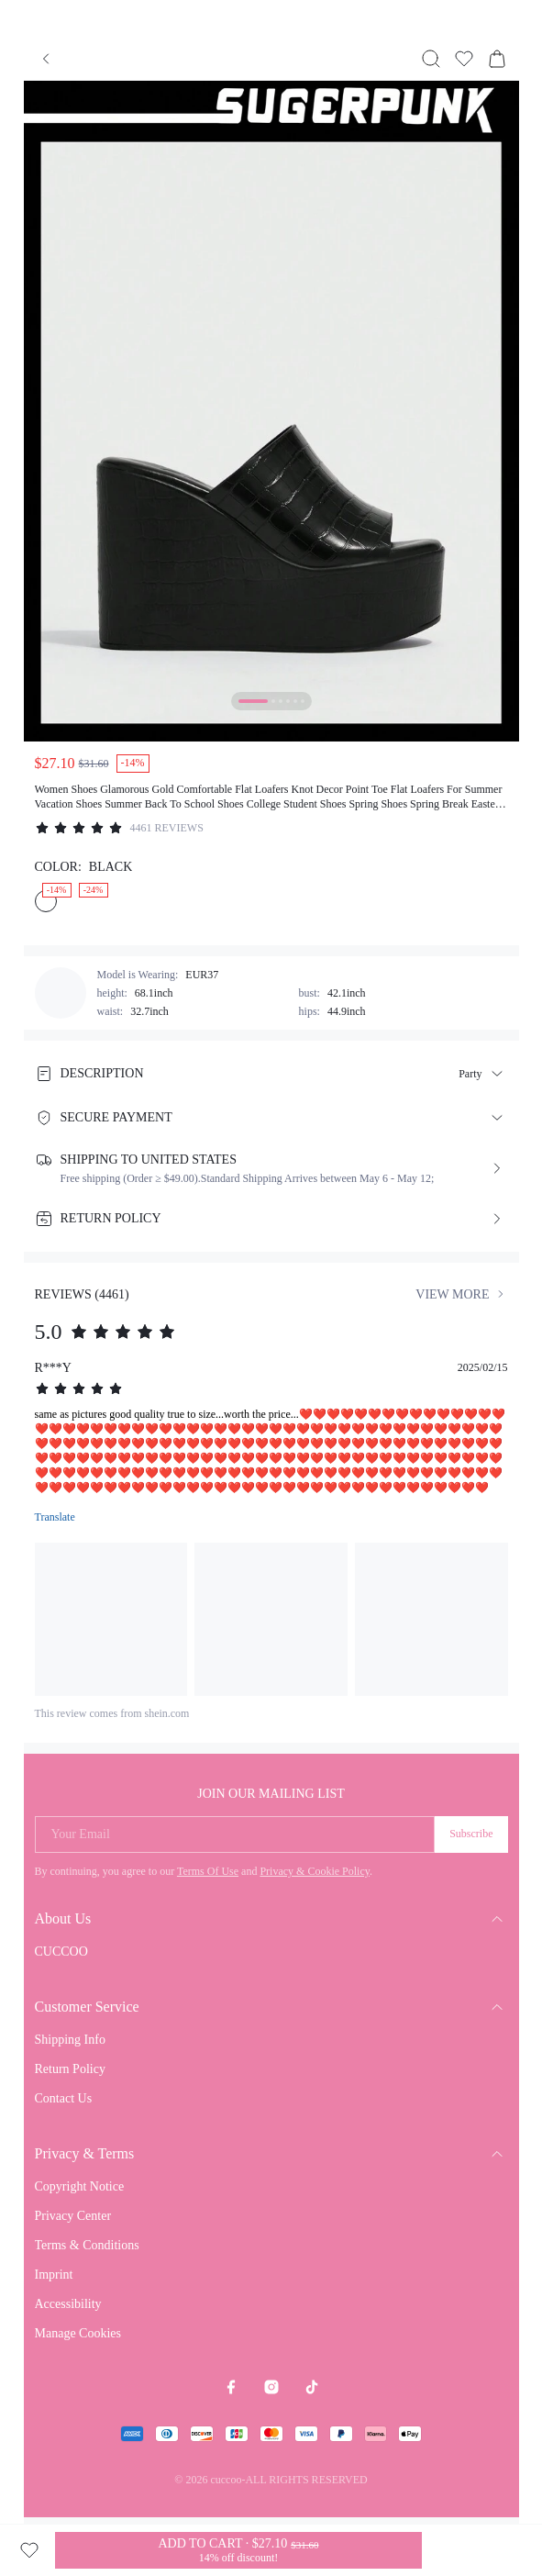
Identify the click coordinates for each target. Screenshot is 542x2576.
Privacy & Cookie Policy (315, 1871)
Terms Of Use (207, 1871)
